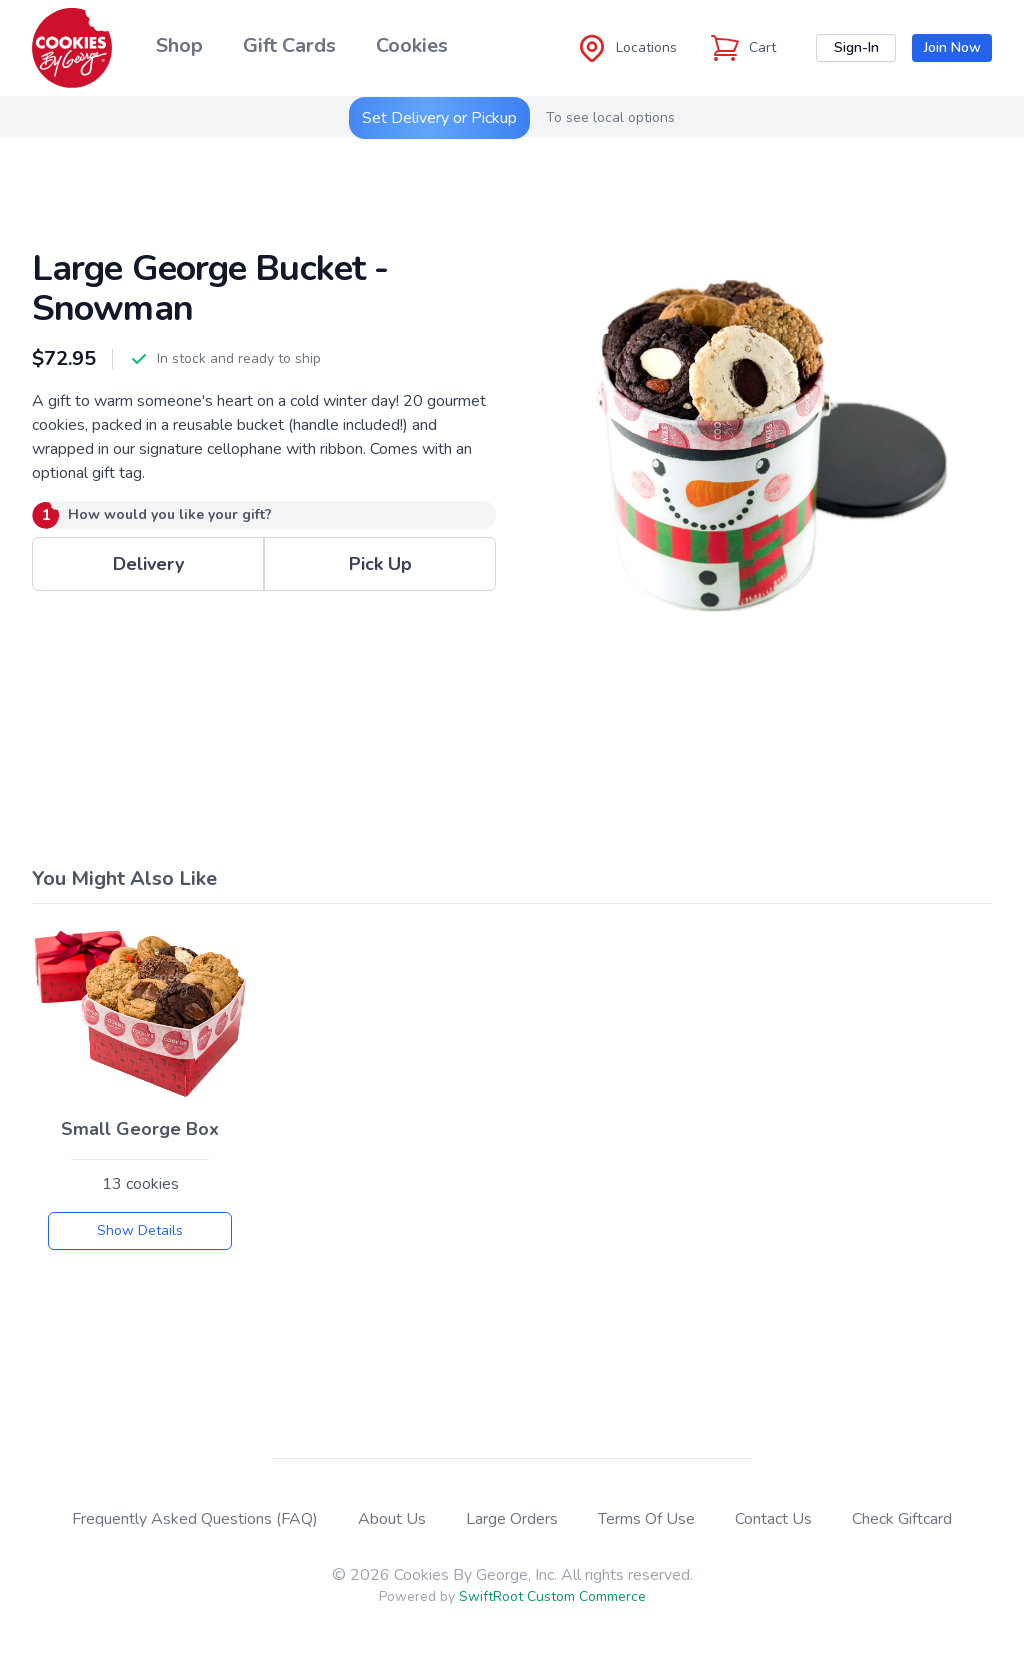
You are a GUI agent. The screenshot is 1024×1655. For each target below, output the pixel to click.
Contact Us (773, 1519)
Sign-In (856, 47)
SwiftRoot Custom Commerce (552, 1596)
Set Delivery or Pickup (439, 118)
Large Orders (512, 1519)
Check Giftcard (902, 1519)
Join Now (952, 47)
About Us (392, 1519)
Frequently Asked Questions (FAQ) (195, 1519)
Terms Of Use (646, 1519)
